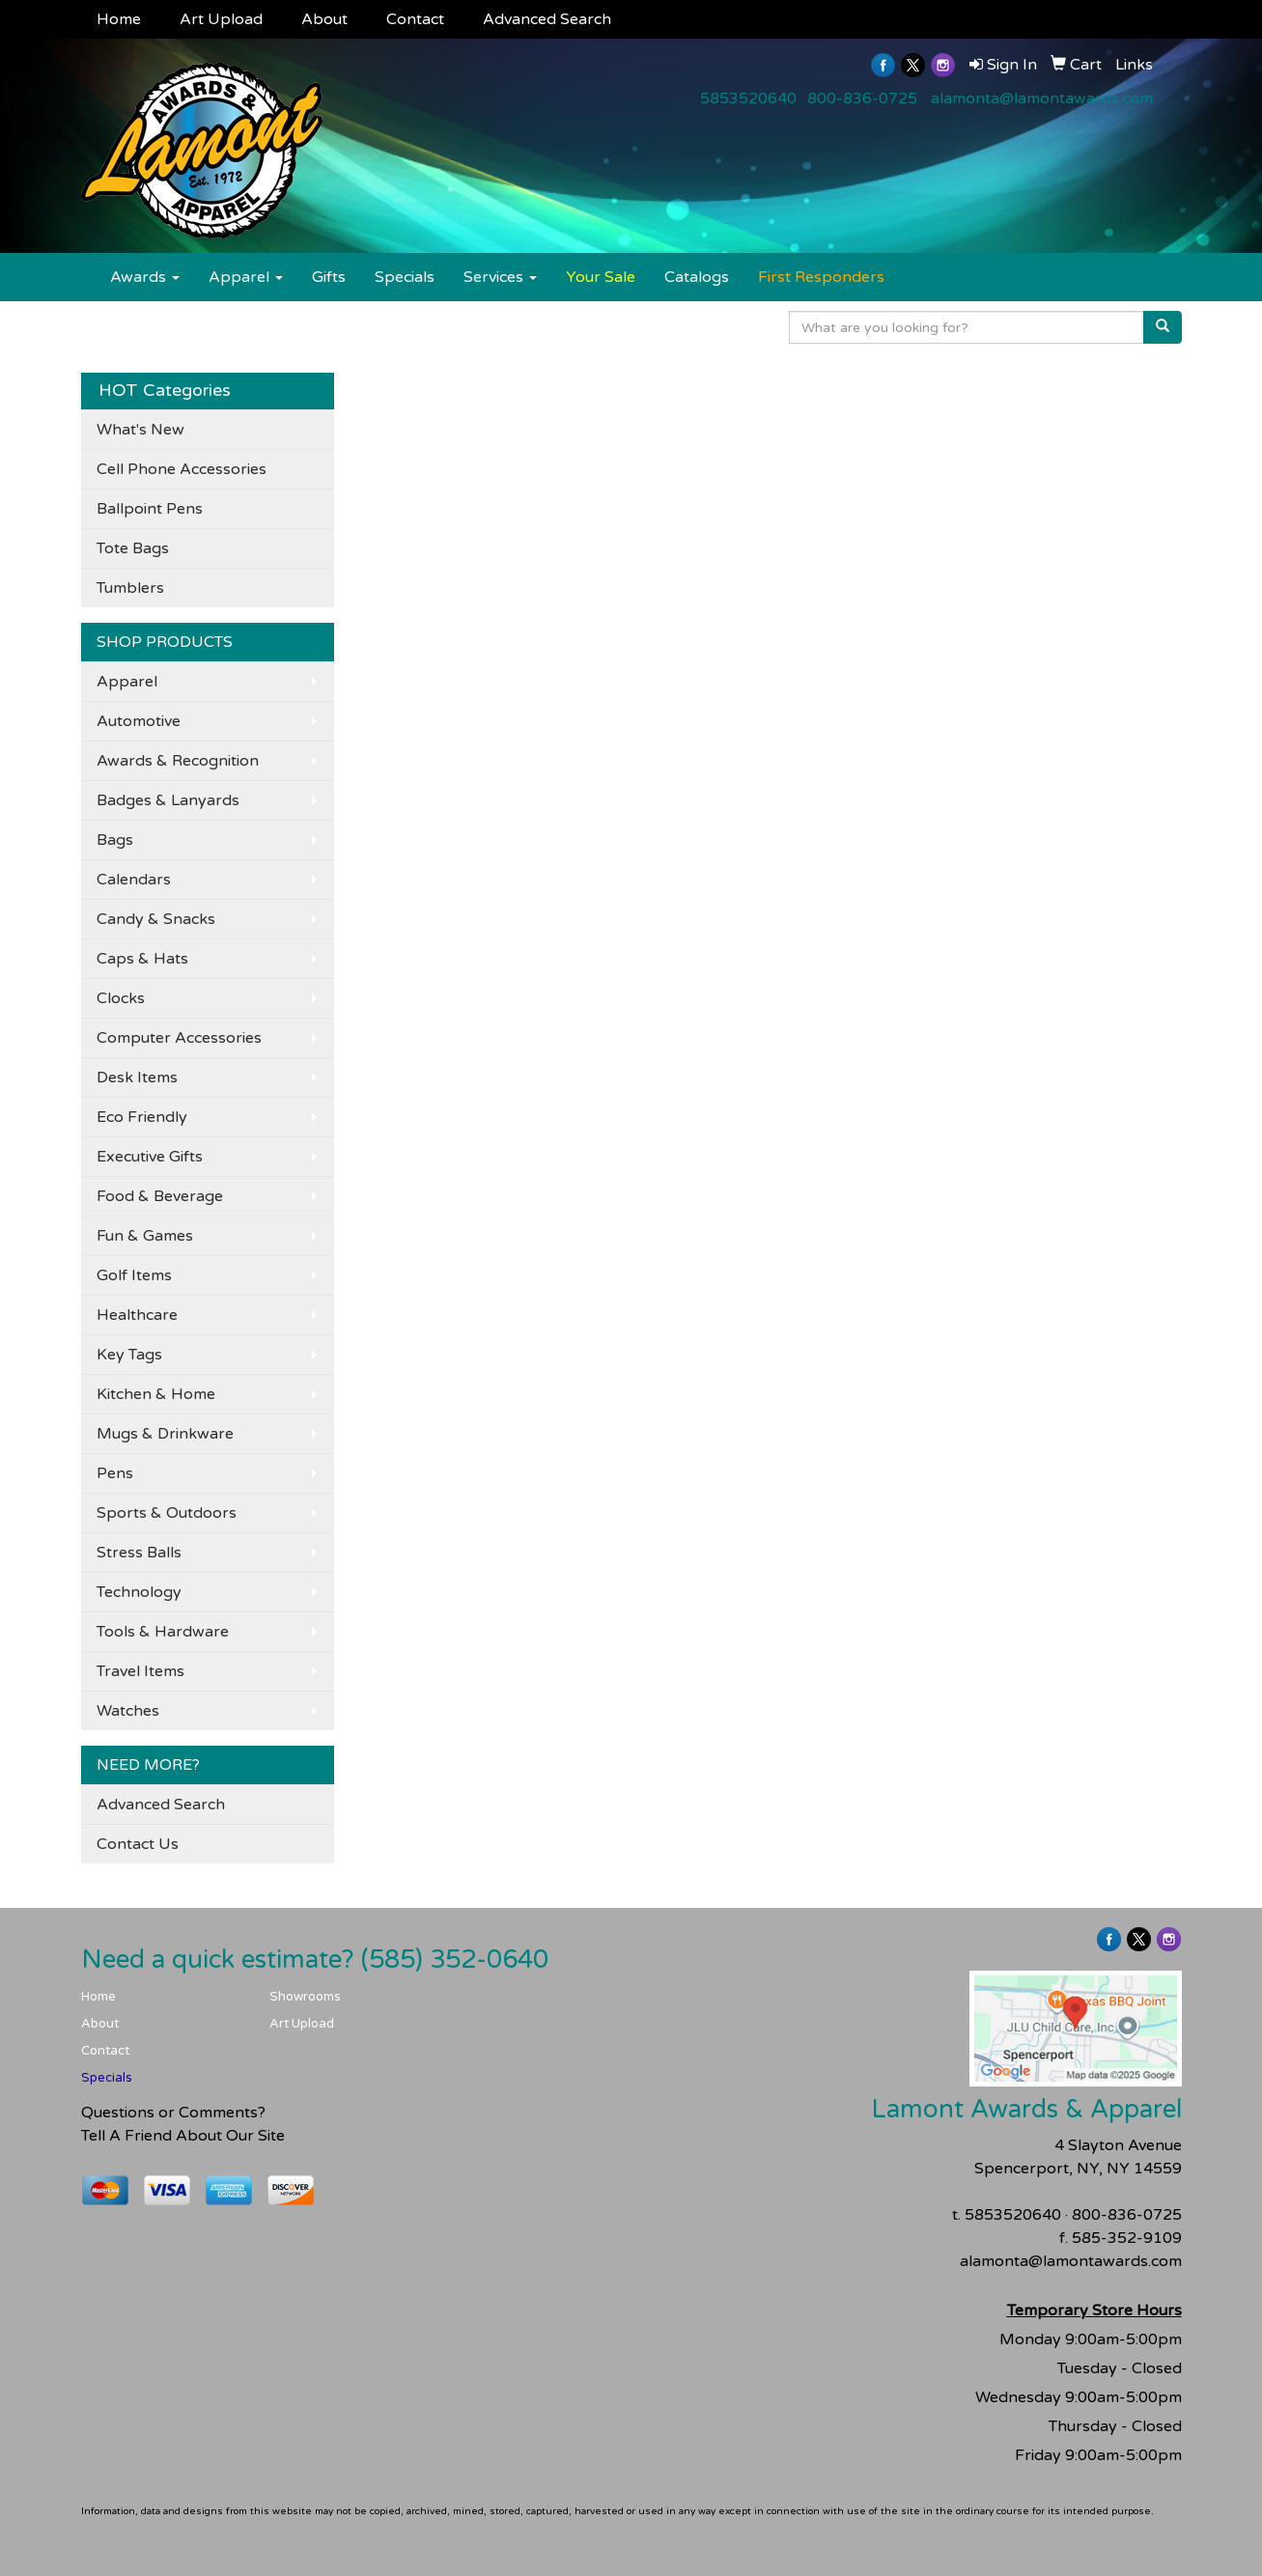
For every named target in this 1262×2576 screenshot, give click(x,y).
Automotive (139, 721)
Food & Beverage (160, 1196)
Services (500, 277)
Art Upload (221, 19)
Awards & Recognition (178, 760)
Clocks (121, 998)
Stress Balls (139, 1552)
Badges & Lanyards (168, 800)
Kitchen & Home (156, 1394)
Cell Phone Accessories (181, 469)
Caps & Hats (142, 958)
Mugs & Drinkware (165, 1433)
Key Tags (129, 1354)
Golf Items (134, 1275)
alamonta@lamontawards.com (1042, 98)
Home (119, 19)
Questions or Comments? (173, 2112)
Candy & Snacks (156, 919)
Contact (415, 19)
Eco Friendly (142, 1117)
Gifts (329, 277)
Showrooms (305, 1996)
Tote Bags (133, 548)
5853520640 (748, 98)
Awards (145, 277)
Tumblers (130, 588)
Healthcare (137, 1315)
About (324, 19)
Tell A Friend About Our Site (183, 2135)
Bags (115, 840)
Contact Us (138, 1844)
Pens (115, 1473)
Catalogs (696, 277)
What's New (140, 429)
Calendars (134, 879)
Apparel (246, 277)
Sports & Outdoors (167, 1513)
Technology (139, 1592)
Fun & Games (145, 1236)
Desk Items (137, 1077)
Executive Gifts (150, 1156)
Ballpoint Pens (150, 508)
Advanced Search (547, 19)
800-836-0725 (862, 98)
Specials (405, 277)
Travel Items (140, 1671)
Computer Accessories (179, 1038)
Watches (128, 1711)
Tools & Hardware (163, 1631)
